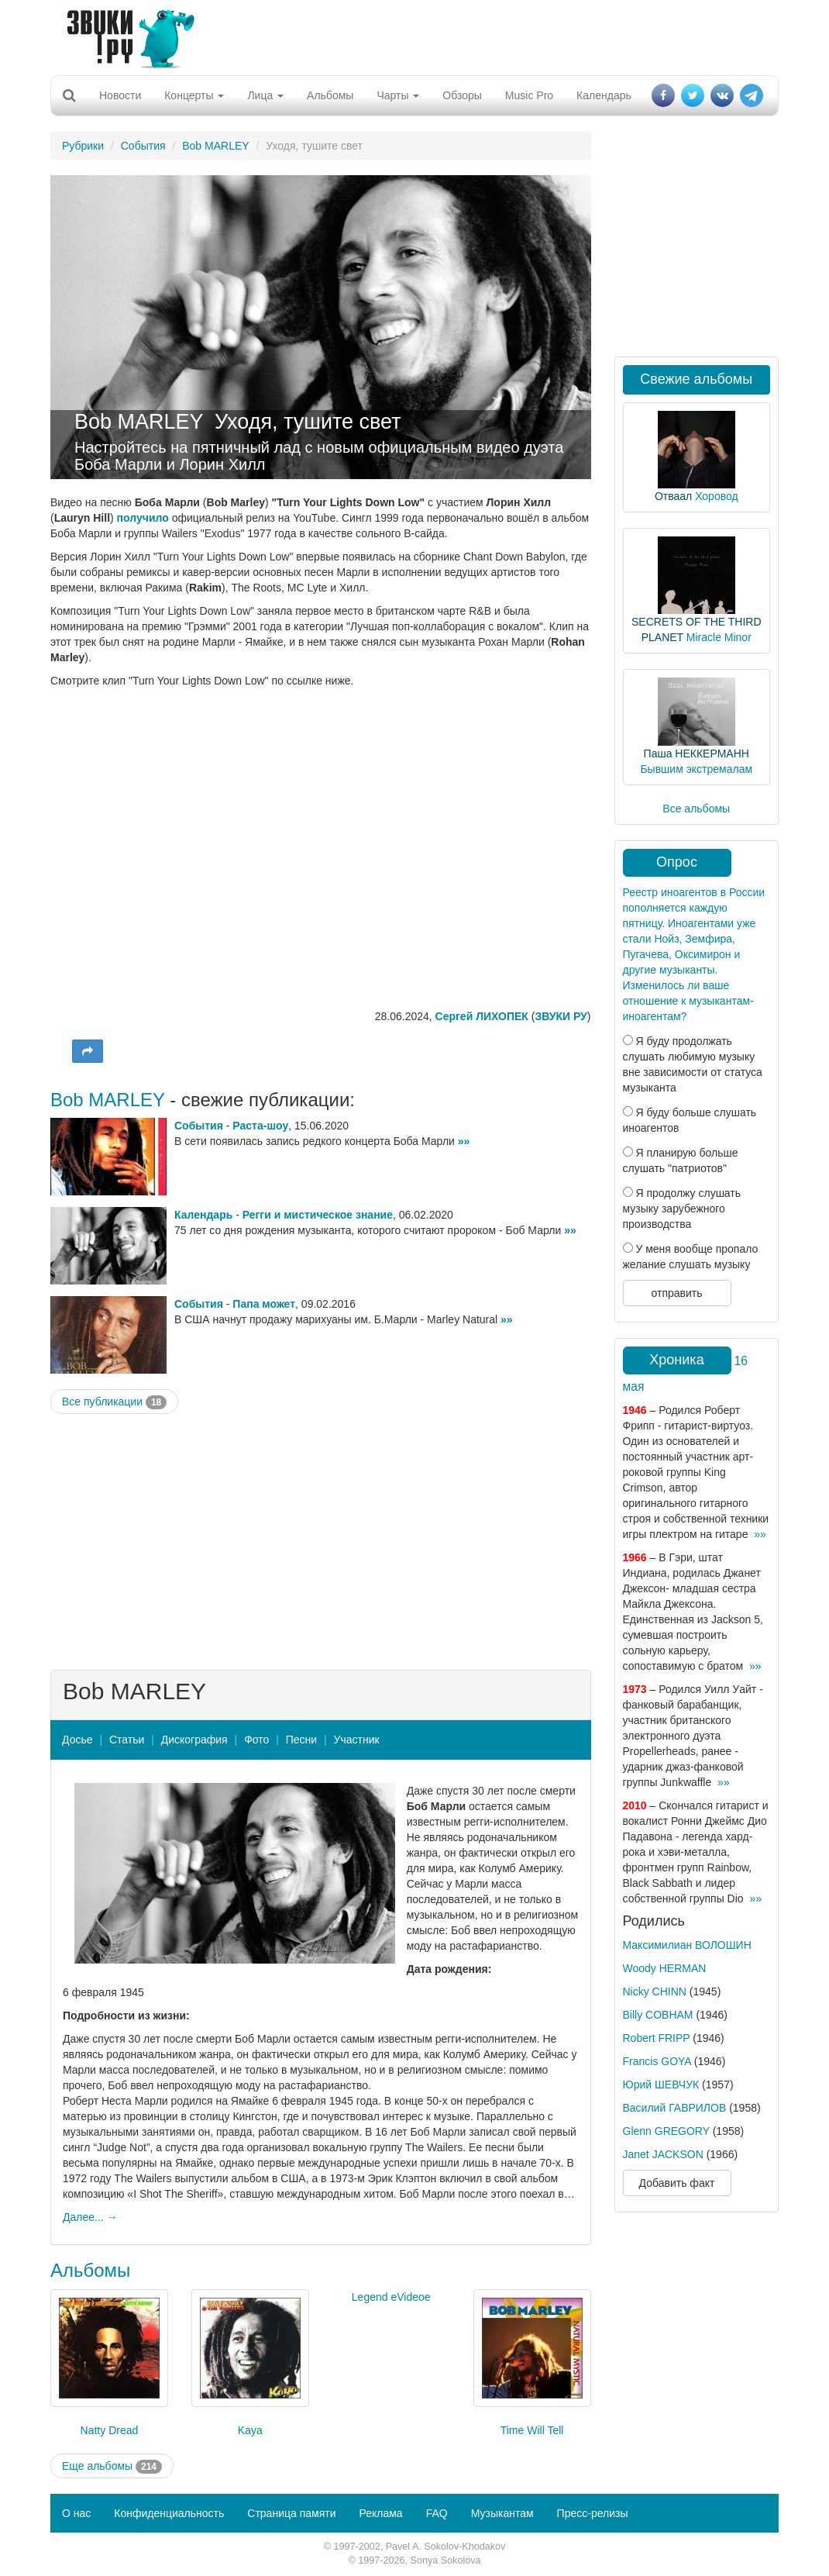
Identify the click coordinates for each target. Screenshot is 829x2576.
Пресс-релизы (592, 2513)
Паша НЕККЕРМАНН (696, 753)
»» (464, 1141)
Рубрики (83, 146)
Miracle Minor (719, 637)
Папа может (263, 1304)
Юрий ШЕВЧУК (661, 2084)
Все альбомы (696, 808)
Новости (120, 95)
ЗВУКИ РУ (560, 1016)
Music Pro (529, 95)
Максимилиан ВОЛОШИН (687, 1945)
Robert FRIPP (656, 2038)
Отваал (673, 496)
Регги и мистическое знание (318, 1215)
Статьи (126, 1739)
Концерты (194, 95)
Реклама (380, 2513)
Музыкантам (502, 2513)
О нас (76, 2513)
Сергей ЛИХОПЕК (481, 1016)
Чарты (398, 95)
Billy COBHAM (658, 2015)
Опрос (676, 862)
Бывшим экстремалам (696, 769)
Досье (77, 1739)
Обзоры (462, 95)
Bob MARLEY (215, 146)
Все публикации (114, 1402)
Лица (265, 95)
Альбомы (330, 95)
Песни (301, 1739)
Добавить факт (677, 2183)
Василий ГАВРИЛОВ (675, 2108)
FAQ (437, 2513)
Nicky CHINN (654, 1991)
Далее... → (90, 2217)
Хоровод (716, 496)
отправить (676, 1293)
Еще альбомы (112, 2467)
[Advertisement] (409, 35)
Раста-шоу (260, 1125)
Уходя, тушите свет (308, 421)
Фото (256, 1739)
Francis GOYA (657, 2061)
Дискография (194, 1739)
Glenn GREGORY (666, 2131)
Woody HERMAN (665, 1968)
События (143, 146)
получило (143, 518)
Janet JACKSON (663, 2154)
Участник (357, 1739)
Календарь (603, 95)
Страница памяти (291, 2513)
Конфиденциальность (169, 2513)
